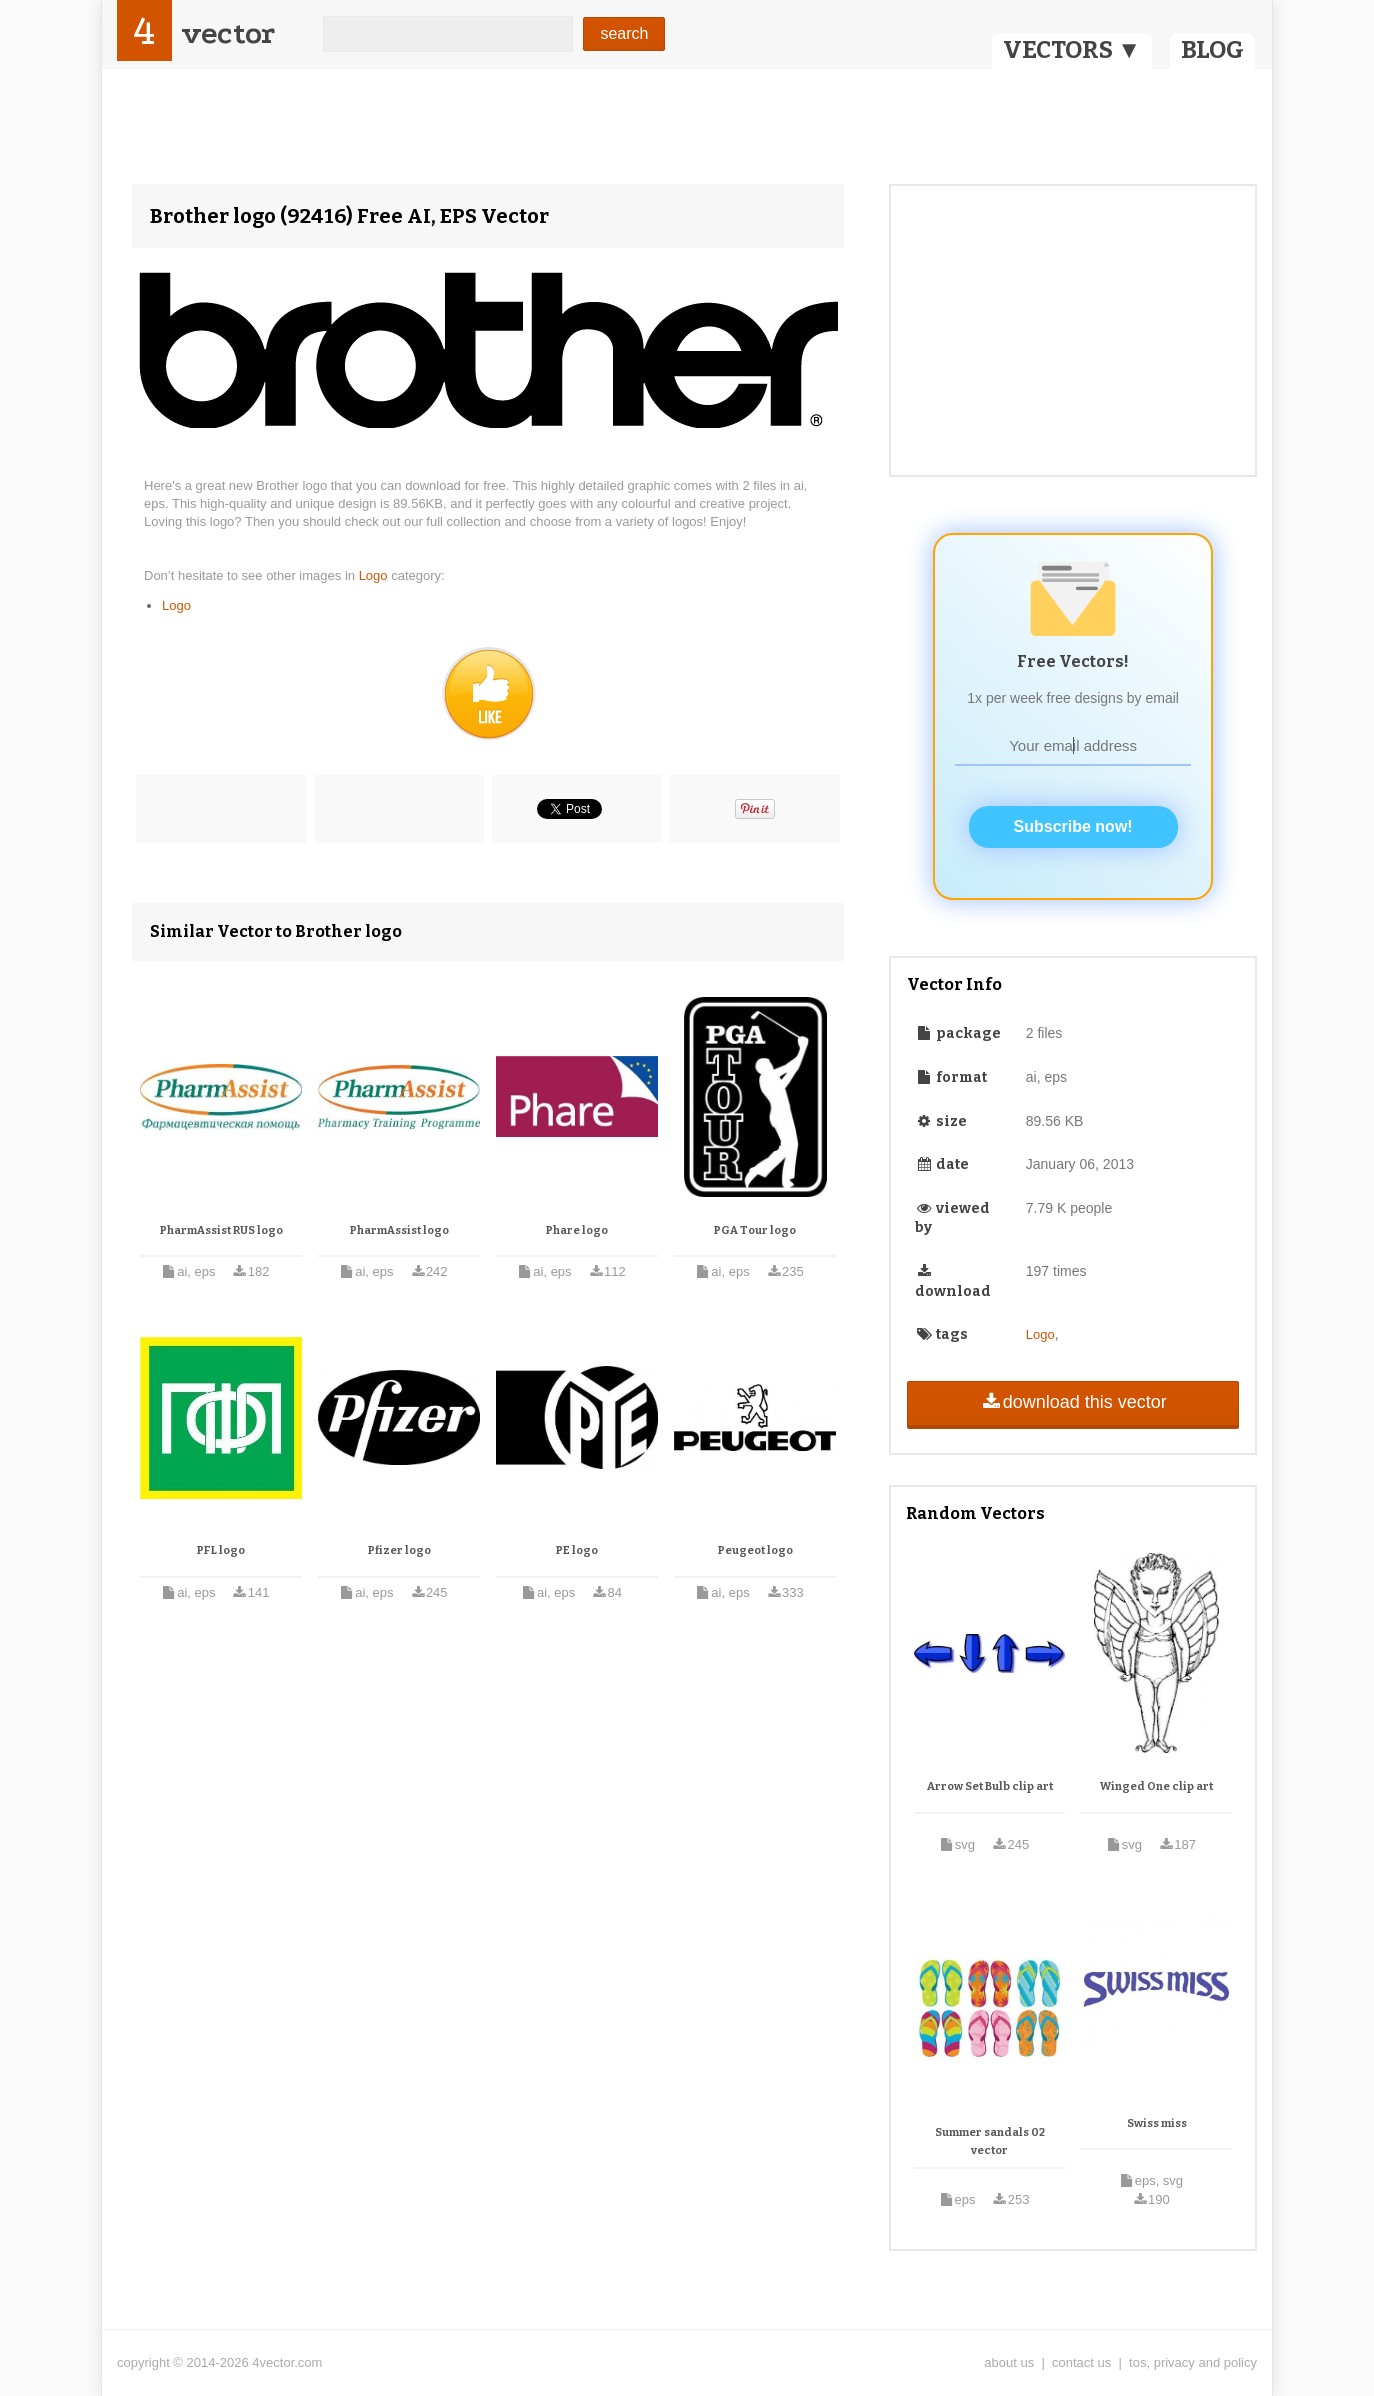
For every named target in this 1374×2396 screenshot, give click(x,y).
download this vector (1072, 1402)
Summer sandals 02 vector (990, 2141)
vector (228, 33)
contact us (1081, 2362)
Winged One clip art (1156, 1786)
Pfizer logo (399, 1550)
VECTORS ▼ (1072, 50)
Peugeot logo (755, 1550)
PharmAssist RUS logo (221, 1230)
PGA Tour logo (755, 1230)
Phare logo (577, 1230)
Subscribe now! (1073, 826)
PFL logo (221, 1550)
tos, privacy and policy (1193, 2362)
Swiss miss (1157, 2123)
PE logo (577, 1550)
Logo (375, 575)
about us (1009, 2362)
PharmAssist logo (399, 1230)
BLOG (1212, 50)
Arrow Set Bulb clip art (990, 1786)
